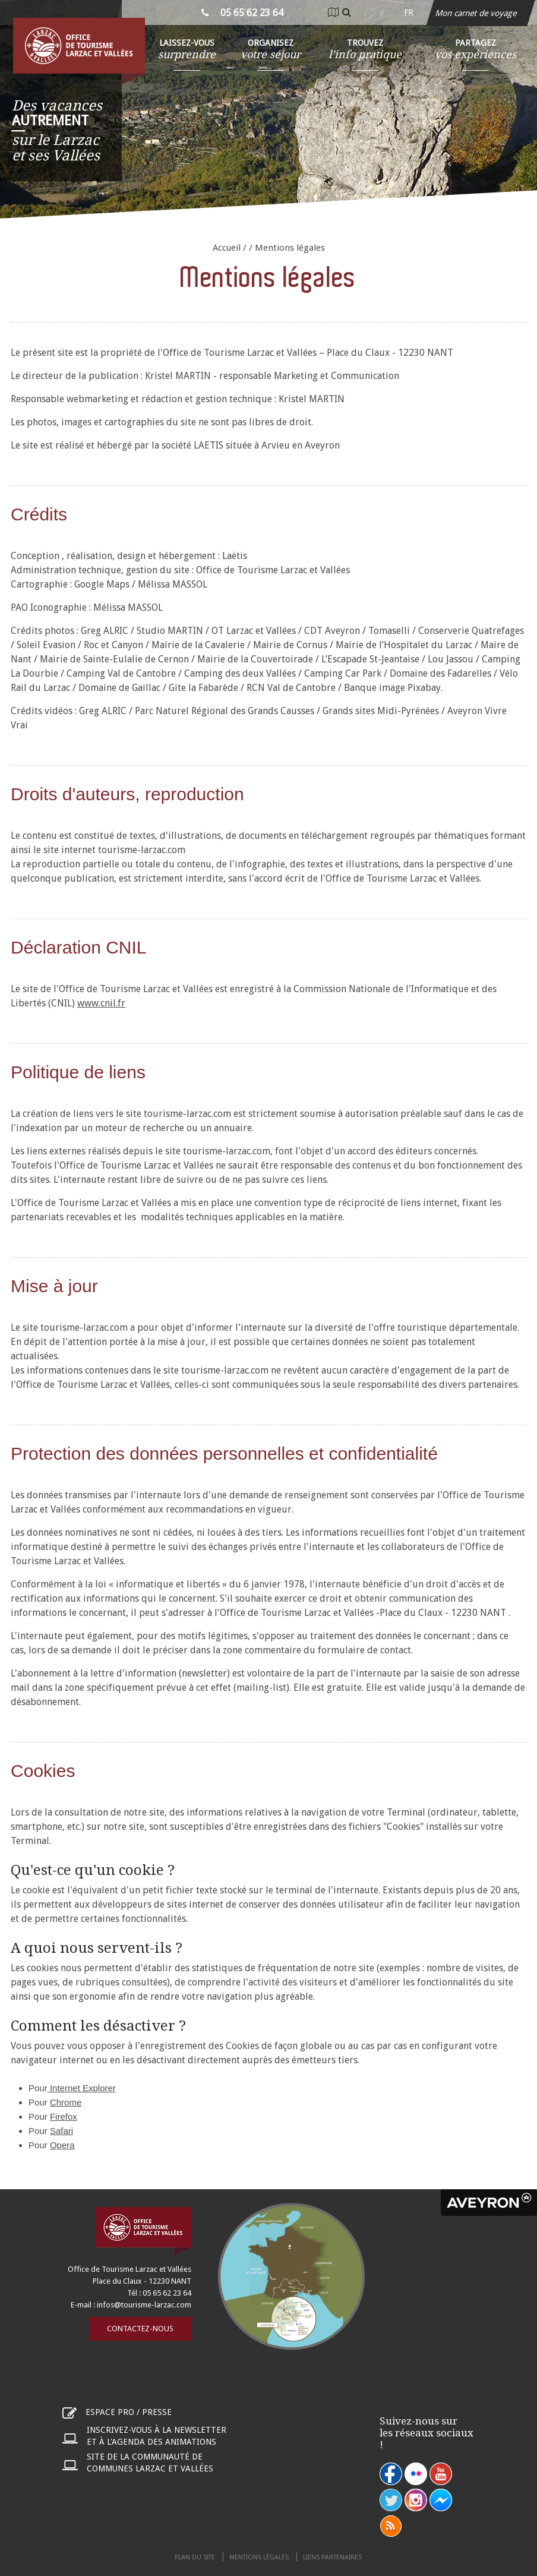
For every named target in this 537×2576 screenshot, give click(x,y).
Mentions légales (259, 2557)
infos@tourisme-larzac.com (144, 2304)
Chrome (65, 2102)
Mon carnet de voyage (477, 13)
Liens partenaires (332, 2557)
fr (408, 12)
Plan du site (195, 2557)
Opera (62, 2145)
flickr (416, 2474)
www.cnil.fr (101, 1003)
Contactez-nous (140, 2328)
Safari (61, 2131)
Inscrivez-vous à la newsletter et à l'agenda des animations (156, 2435)
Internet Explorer (82, 2088)
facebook (391, 2474)
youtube (440, 2474)
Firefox (63, 2116)
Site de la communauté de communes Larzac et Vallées (150, 2462)
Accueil (227, 247)
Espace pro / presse (129, 2412)
